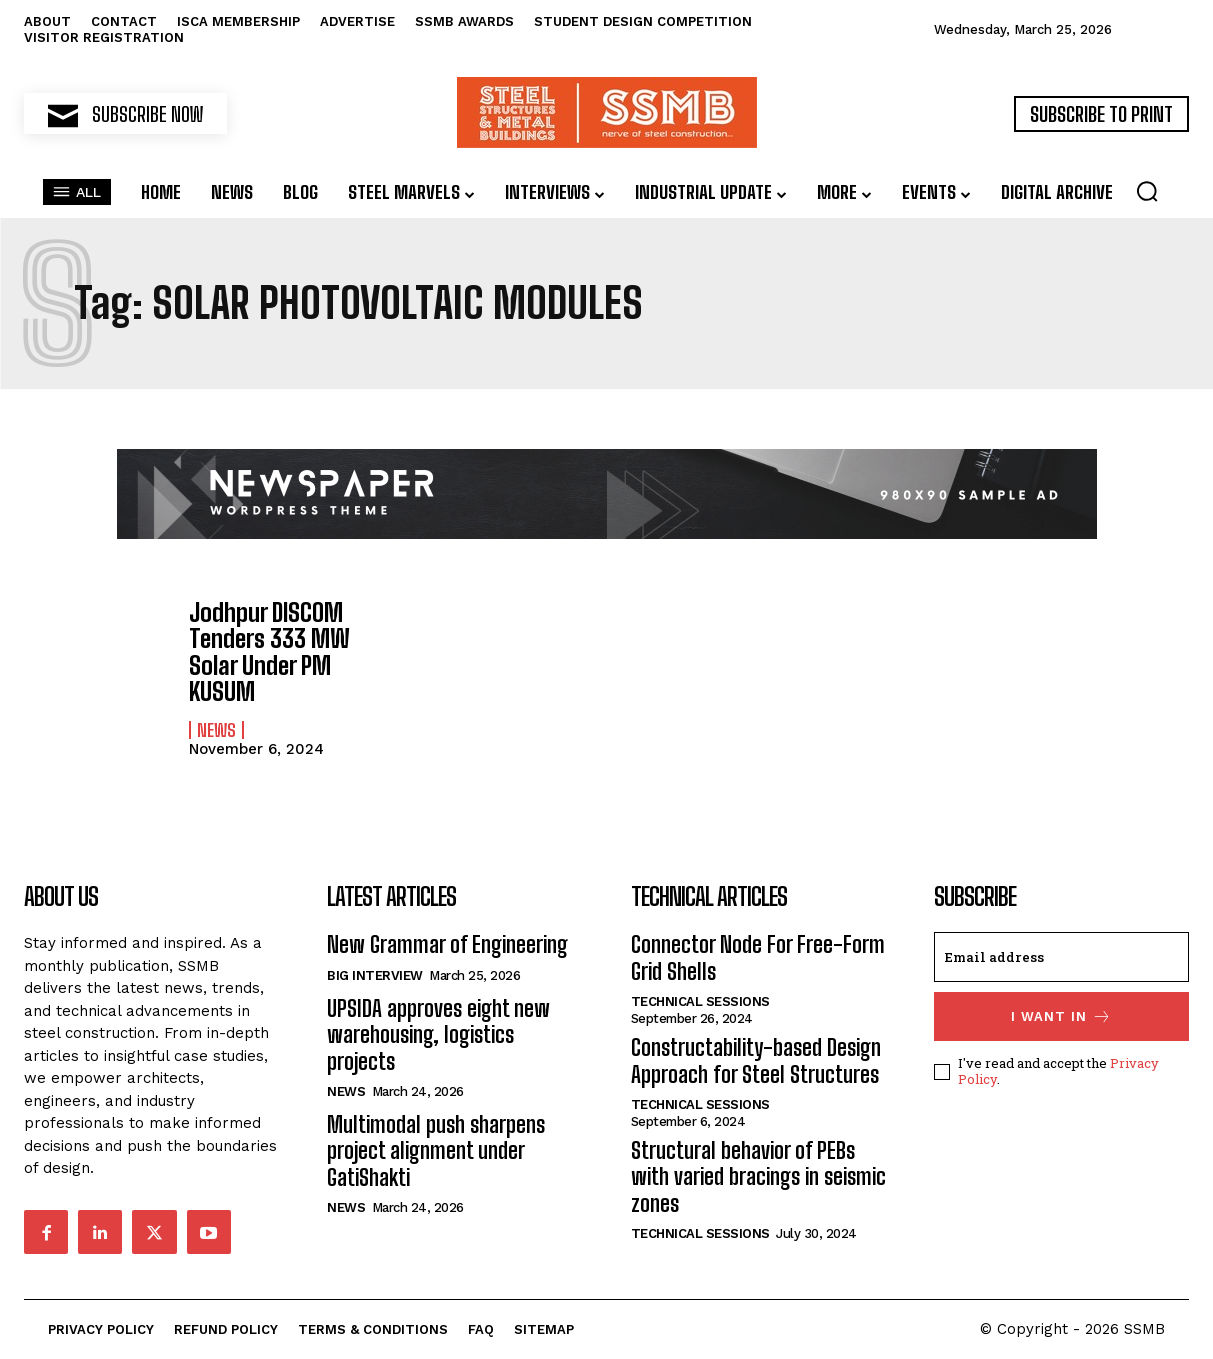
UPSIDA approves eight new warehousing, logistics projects (438, 1034)
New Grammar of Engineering (447, 944)
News (216, 729)
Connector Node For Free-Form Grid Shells (758, 957)
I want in (1061, 1016)
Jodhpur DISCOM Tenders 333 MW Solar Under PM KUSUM (269, 652)
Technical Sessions (700, 1000)
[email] (1061, 957)
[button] (1147, 191)
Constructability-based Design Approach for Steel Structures (756, 1059)
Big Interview (375, 974)
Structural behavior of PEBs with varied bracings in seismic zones (758, 1176)
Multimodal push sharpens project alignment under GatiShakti (436, 1150)
